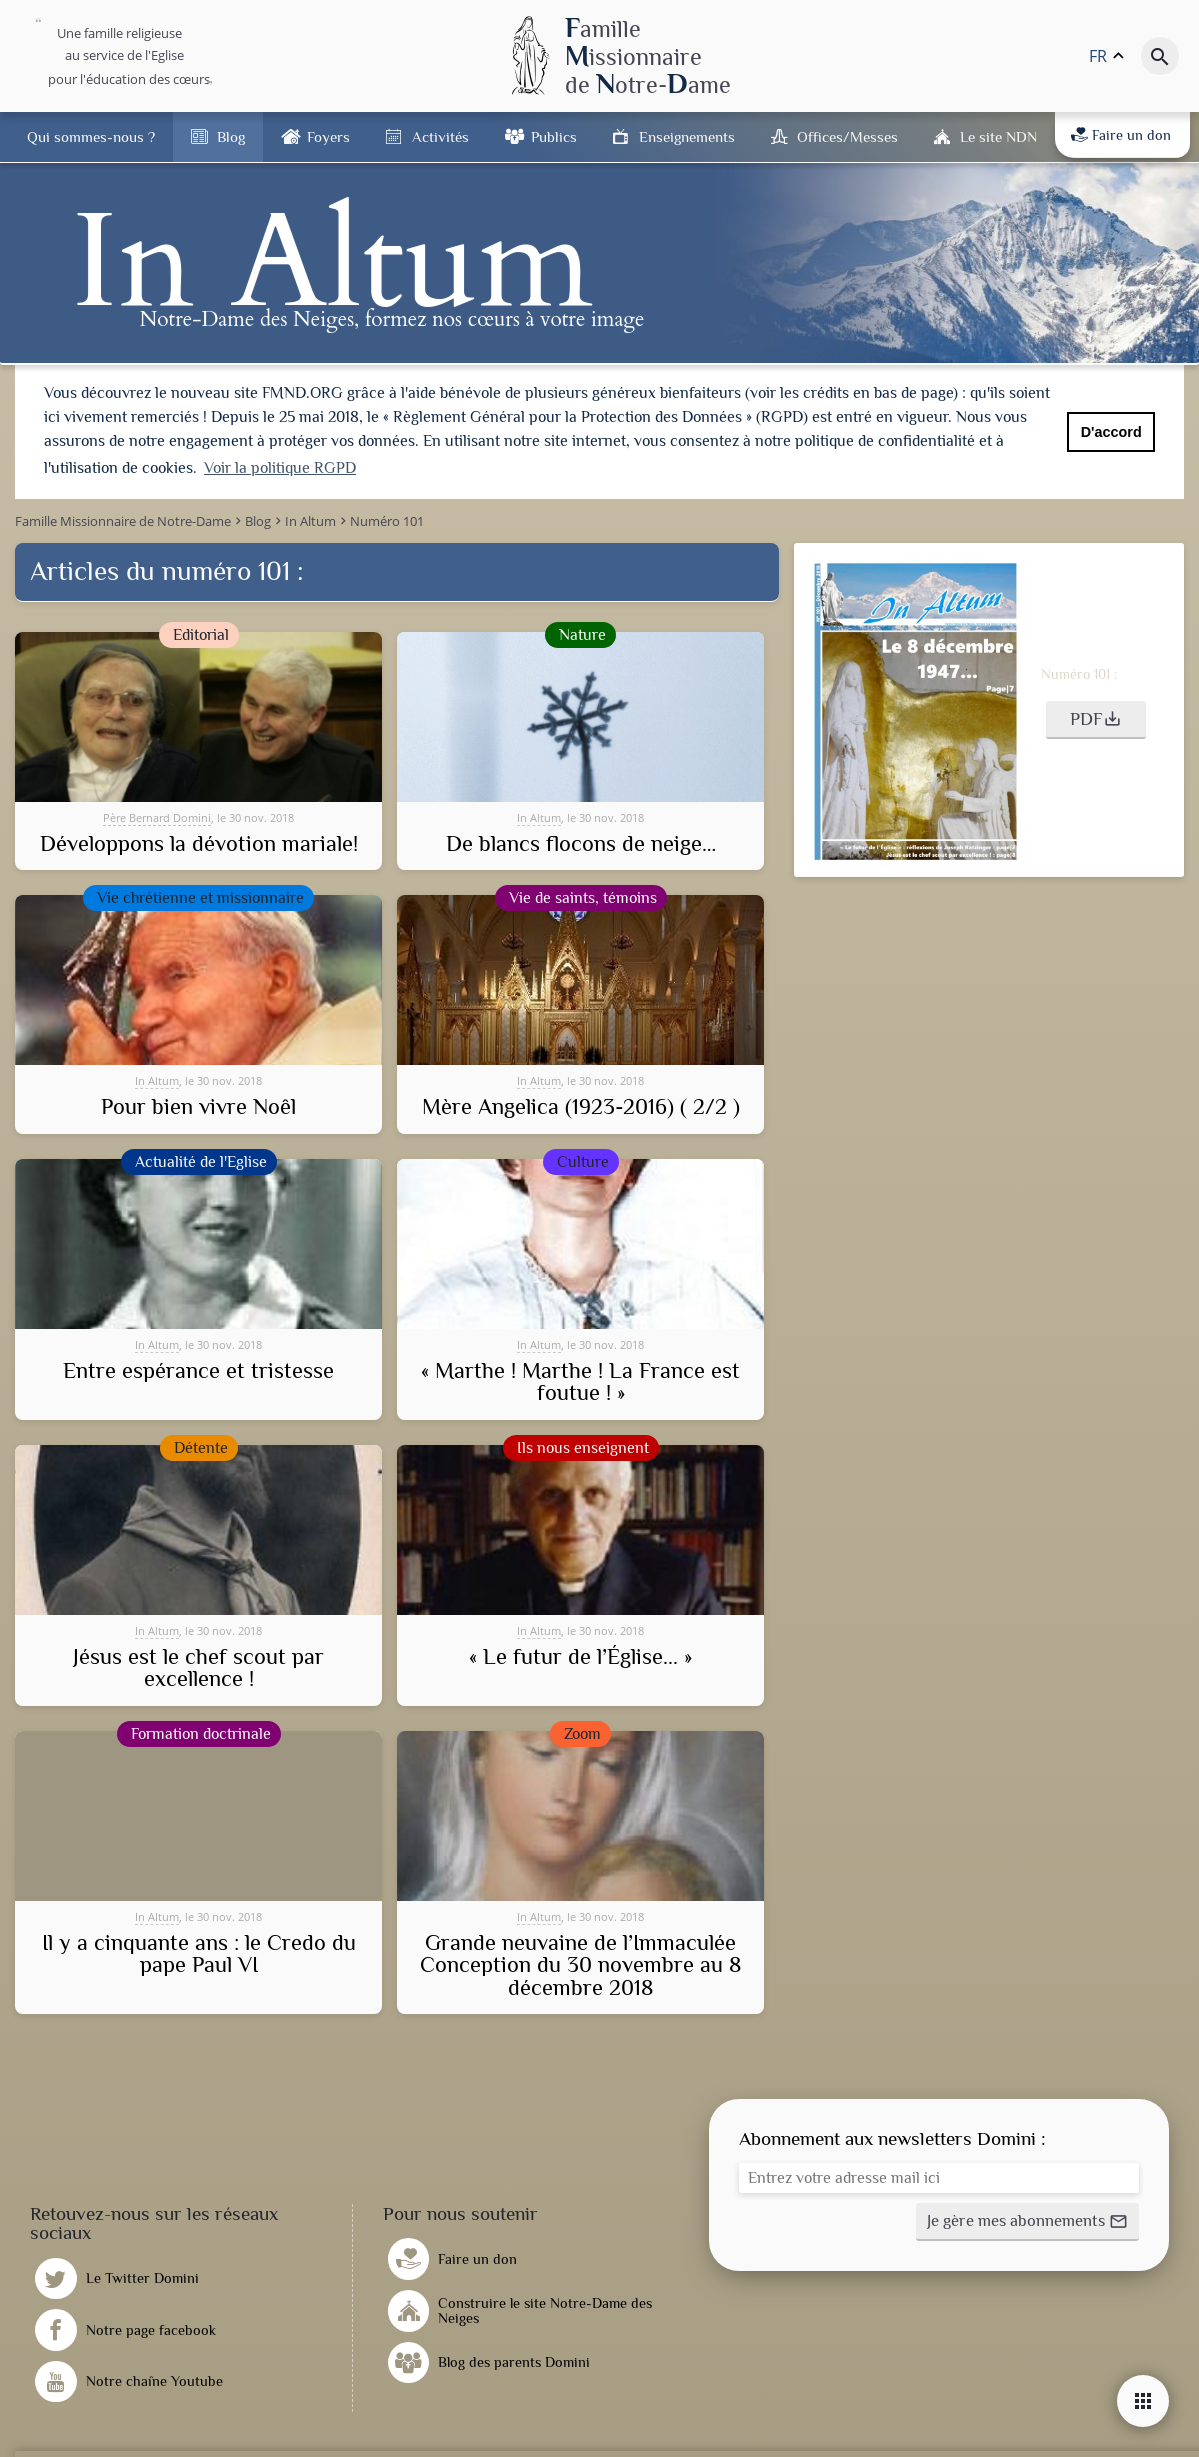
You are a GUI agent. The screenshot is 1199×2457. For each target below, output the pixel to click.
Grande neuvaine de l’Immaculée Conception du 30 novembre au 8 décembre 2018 (580, 1963)
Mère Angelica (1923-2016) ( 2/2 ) (581, 1105)
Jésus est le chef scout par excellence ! (198, 1666)
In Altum (539, 814)
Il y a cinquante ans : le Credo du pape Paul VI (199, 1952)
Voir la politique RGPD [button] (280, 468)
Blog (231, 136)
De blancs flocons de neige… (581, 842)
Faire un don (1121, 135)
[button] (1096, 718)
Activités (440, 136)
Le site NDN (998, 136)
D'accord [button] (1111, 432)
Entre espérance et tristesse (198, 1369)
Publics (554, 136)
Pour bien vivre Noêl (198, 1105)
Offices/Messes (847, 136)
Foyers (328, 136)
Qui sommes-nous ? (91, 136)
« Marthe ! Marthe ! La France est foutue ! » (580, 1380)
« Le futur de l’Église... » (580, 1655)
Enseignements (687, 136)
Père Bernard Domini (157, 814)
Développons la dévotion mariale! (199, 842)
